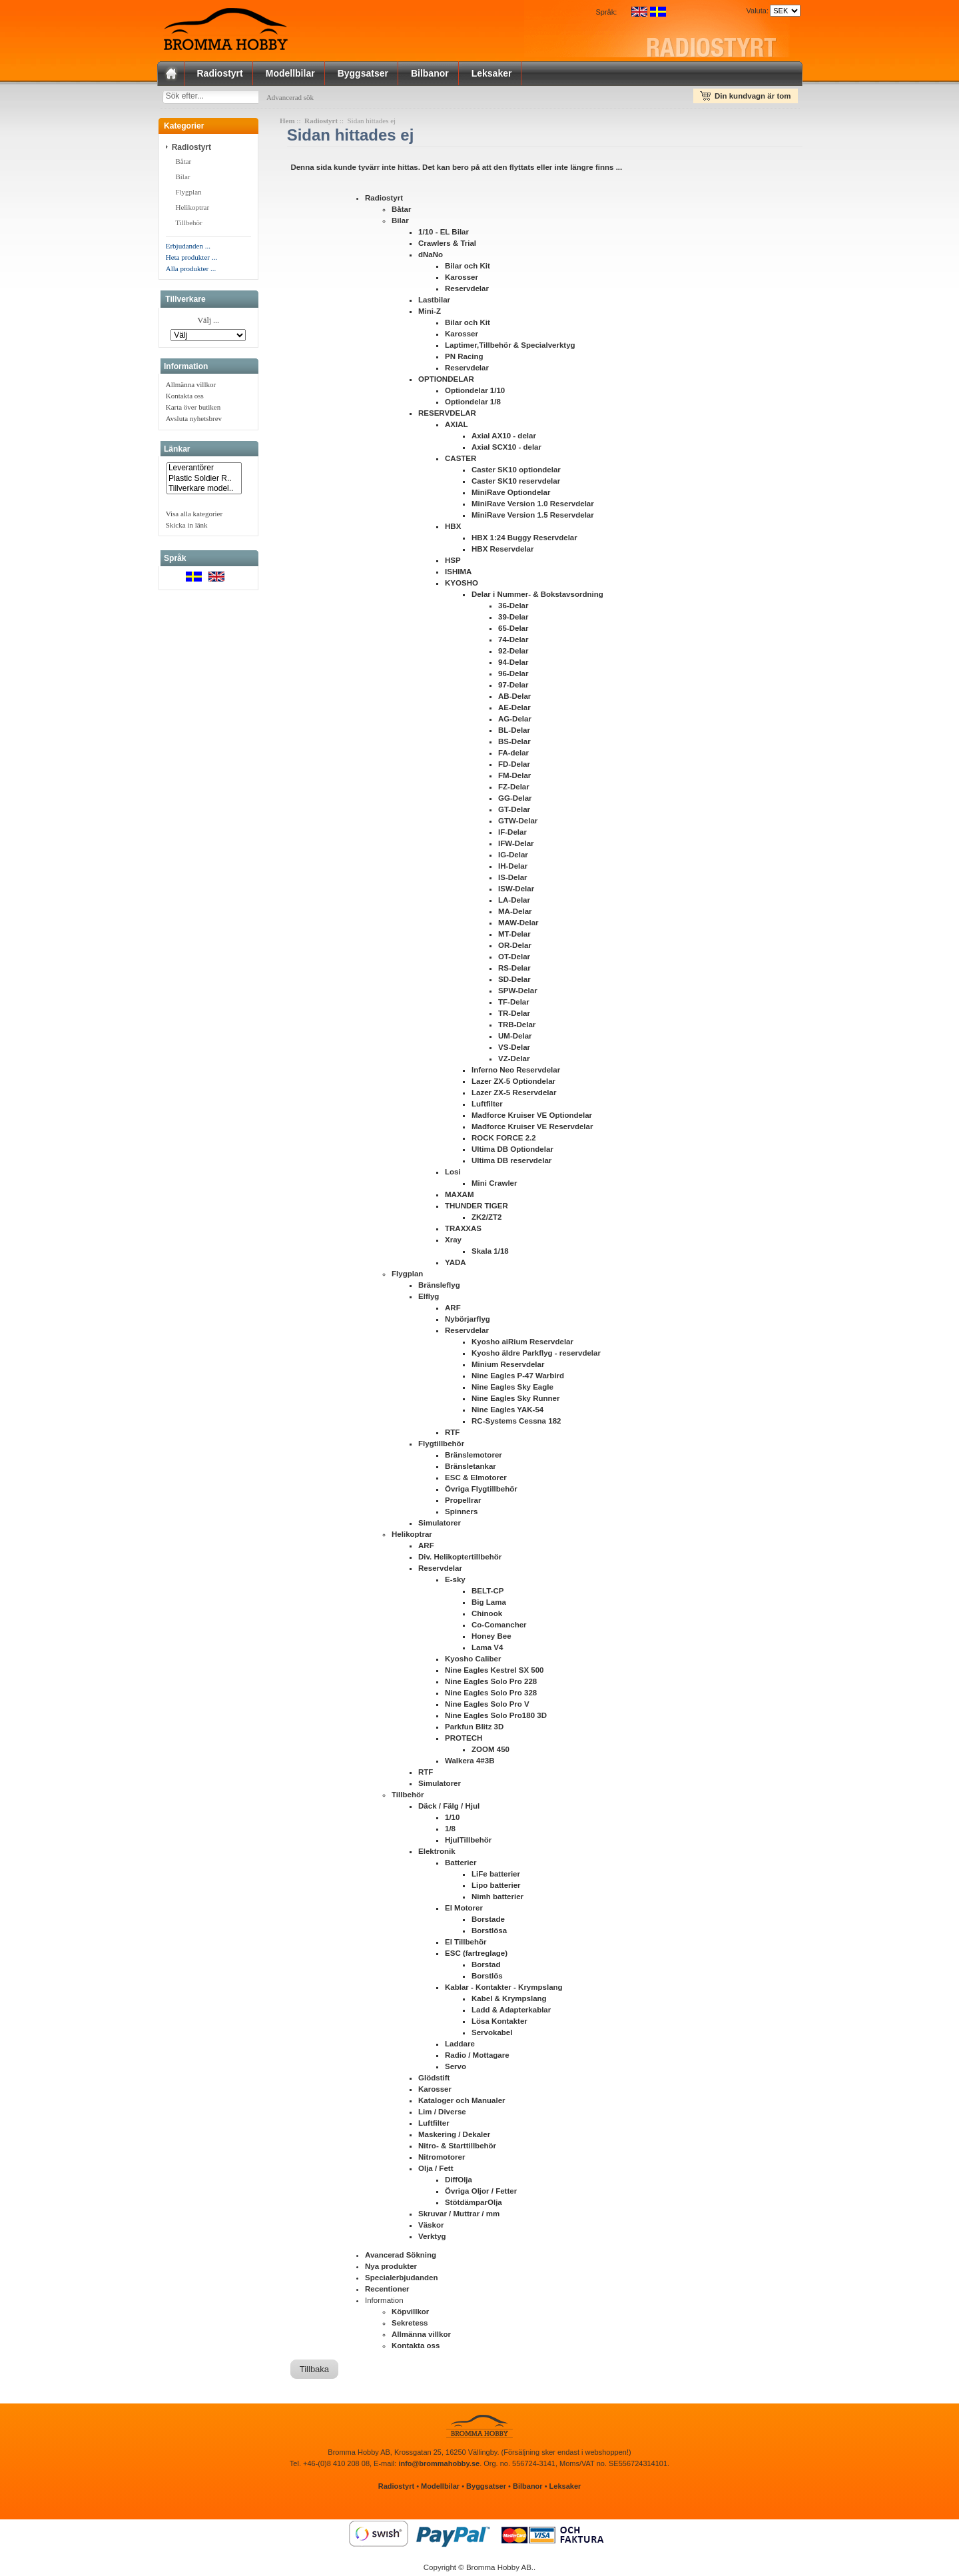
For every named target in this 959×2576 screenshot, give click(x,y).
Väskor (431, 2228)
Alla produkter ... (191, 271)
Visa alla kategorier (194, 516)
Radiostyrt (220, 73)
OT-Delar (514, 959)
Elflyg (428, 1299)
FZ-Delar (513, 789)
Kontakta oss (185, 398)
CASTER (460, 461)
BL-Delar (514, 733)
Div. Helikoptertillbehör (459, 1559)
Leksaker (492, 73)
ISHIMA (458, 574)
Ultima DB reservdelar (511, 1163)
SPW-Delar (517, 993)
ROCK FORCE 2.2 (504, 1140)
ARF (453, 1310)
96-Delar (513, 676)
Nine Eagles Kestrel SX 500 (494, 1673)
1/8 (450, 1831)
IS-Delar (512, 880)
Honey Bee (491, 1639)
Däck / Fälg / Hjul (449, 1809)
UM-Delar (515, 1039)
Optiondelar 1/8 (473, 404)
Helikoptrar (192, 210)
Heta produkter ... (191, 260)
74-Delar (513, 642)
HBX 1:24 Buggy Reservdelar (524, 540)
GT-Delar (514, 812)
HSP (453, 563)
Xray (453, 1242)
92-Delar (513, 653)
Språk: (606, 12)
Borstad (486, 1967)
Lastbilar (434, 302)
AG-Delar (514, 721)
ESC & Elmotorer (476, 1480)
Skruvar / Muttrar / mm (458, 2216)
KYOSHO (461, 586)
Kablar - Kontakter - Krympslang (504, 1990)
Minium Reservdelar (508, 1367)
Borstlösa (489, 1933)
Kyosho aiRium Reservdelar (522, 1344)
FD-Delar (514, 767)
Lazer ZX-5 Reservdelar (514, 1095)
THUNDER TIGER (476, 1208)
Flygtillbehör (441, 1446)
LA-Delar (514, 903)
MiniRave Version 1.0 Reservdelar (533, 506)
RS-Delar (514, 971)
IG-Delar (513, 857)
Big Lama (489, 1605)
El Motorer (464, 1911)
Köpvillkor (410, 2314)
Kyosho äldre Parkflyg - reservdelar (536, 1356)
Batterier (460, 1865)
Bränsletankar (470, 1469)
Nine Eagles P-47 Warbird (518, 1378)
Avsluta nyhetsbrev (194, 421)
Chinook (487, 1616)
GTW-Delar (517, 823)
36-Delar (513, 608)
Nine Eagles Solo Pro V (487, 1707)
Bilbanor (430, 73)
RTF (452, 1435)
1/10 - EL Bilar (443, 234)
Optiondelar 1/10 (475, 393)
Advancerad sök (303, 97)
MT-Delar (514, 937)
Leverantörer (204, 471)
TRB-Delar (516, 1027)
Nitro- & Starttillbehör (457, 2148)
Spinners (461, 1514)
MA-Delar (515, 914)
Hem (287, 123)
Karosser (461, 280)
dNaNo (430, 257)
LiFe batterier (496, 1877)
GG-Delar (515, 801)
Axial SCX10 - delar (506, 450)
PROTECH (463, 1741)
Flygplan (189, 195)
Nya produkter (391, 2269)
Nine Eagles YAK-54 (507, 1412)
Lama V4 (487, 1650)
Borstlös (487, 1978)
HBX (453, 529)
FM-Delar (514, 778)
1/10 (452, 1820)
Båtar (183, 164)
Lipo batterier (496, 1888)
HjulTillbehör (468, 1843)
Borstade (488, 1922)
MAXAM (459, 1197)
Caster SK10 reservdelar (516, 484)
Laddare (460, 2046)
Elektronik (437, 1854)
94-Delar (513, 665)
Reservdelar (467, 291)
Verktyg (432, 2239)
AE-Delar (514, 710)
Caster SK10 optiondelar (516, 472)
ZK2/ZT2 (486, 1220)
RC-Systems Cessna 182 (516, 1424)
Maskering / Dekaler (454, 2137)
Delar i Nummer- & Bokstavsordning (537, 597)
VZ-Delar (513, 1061)
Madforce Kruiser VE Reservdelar (532, 1129)
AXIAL (456, 427)
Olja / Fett (435, 2171)
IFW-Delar (516, 846)
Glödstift (434, 2080)
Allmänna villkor (191, 387)
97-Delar (513, 687)
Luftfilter (487, 1106)
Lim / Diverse (442, 2114)
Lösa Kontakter (499, 2024)
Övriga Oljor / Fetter (481, 2194)
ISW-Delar (516, 891)
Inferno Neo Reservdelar (516, 1072)
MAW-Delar (518, 925)
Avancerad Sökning (400, 2258)
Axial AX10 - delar (504, 438)
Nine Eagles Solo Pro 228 (491, 1684)
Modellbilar (290, 73)
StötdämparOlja (473, 2205)
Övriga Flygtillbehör (481, 1492)
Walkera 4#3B (469, 1763)
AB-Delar (514, 699)
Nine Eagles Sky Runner (515, 1401)
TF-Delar (513, 1005)
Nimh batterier (497, 1899)
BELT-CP (487, 1593)
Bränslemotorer (473, 1458)
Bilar (183, 179)
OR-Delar (514, 948)
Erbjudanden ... (188, 248)
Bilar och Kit (467, 268)
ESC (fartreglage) (476, 1956)
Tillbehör (189, 225)
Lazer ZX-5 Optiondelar (513, 1084)
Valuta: (755, 11)
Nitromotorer (441, 2160)
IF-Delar (512, 835)
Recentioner (387, 2292)
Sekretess (410, 2326)
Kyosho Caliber (473, 1661)
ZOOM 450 (490, 1752)
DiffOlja (458, 2182)
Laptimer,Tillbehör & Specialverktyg (510, 348)
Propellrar (463, 1503)
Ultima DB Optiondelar (512, 1152)
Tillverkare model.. (204, 491)
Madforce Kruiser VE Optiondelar (532, 1118)
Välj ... (208, 323)
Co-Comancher (499, 1627)
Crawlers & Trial (447, 246)
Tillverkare (185, 301)
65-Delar (513, 631)
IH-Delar (512, 869)
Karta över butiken (193, 410)
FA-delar (513, 755)
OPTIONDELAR (446, 382)
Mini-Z (429, 314)
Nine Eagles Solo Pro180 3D (496, 1718)
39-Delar (513, 620)
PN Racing (464, 359)
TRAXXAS (463, 1231)
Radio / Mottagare (477, 2058)
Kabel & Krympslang (509, 2001)
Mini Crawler (494, 1186)
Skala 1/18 (490, 1254)
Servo (455, 2069)
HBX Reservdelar (502, 552)
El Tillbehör (466, 1944)
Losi (453, 1174)
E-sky (455, 1582)
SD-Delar (514, 982)
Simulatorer (439, 1525)
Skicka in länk (187, 528)
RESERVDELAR (447, 416)
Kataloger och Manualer (461, 2103)
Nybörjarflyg (467, 1322)
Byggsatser (363, 73)
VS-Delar (514, 1050)
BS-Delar (514, 744)
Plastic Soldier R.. (204, 481)
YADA (455, 1265)
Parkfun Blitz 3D (474, 1729)
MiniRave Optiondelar (511, 495)
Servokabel (492, 2035)
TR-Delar (514, 1016)
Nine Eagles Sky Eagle (512, 1390)
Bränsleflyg (439, 1288)
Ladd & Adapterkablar (511, 2012)
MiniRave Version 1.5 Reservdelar (533, 518)
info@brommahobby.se (439, 2466)
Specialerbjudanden (401, 2280)
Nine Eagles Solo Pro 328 (491, 1695)
